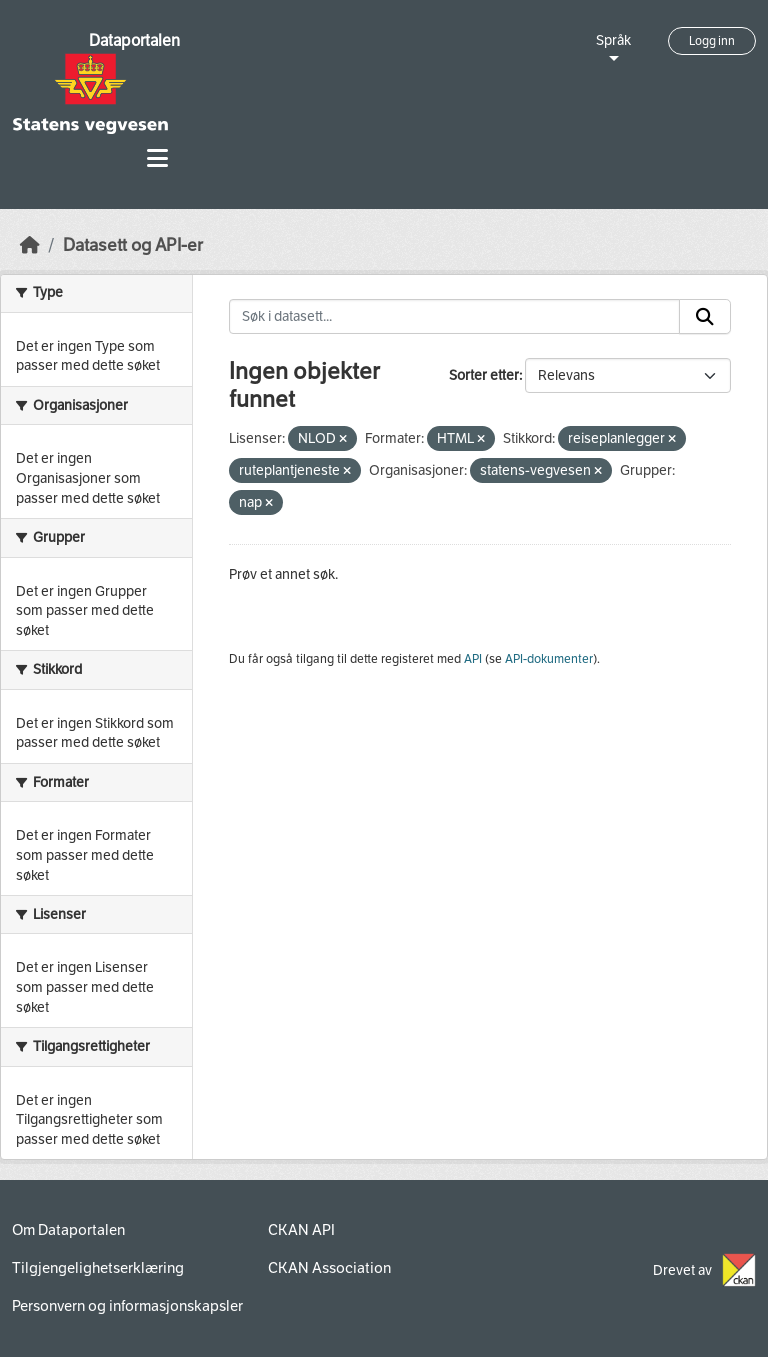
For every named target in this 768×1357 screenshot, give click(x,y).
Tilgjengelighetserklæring (98, 1268)
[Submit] (705, 317)
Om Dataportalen (68, 1230)
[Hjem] (30, 245)
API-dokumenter (549, 659)
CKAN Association (329, 1268)
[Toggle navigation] (157, 158)
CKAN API (301, 1230)
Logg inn (712, 41)
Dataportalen (134, 40)
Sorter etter (484, 375)
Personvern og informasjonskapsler (127, 1306)
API (473, 659)
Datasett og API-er (133, 245)
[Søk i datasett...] (455, 317)
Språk (613, 40)
